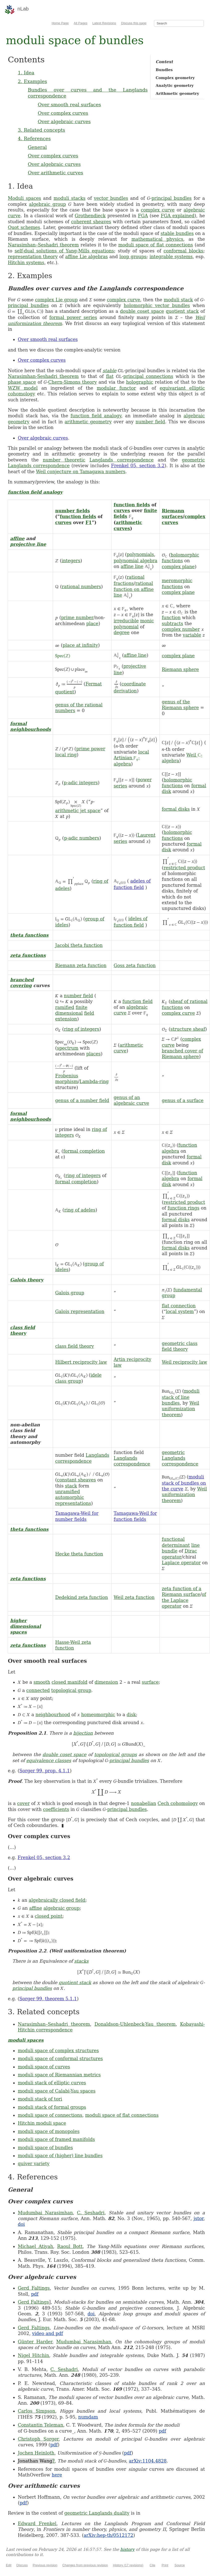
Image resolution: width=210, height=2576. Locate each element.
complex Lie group (56, 299)
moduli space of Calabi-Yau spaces (56, 2091)
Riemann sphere (180, 669)
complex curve (158, 210)
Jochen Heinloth (36, 2453)
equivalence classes (48, 1760)
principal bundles (171, 198)
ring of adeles (79, 1210)
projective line (28, 544)
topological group (71, 1690)
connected (38, 1690)
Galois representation (79, 1311)
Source (180, 2565)
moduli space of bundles (45, 2147)
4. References (34, 138)
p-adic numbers (81, 838)
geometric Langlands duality (96, 2513)
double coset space (142, 311)
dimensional (69, 1013)
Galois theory (26, 1279)
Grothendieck (90, 215)
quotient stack (182, 311)
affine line (132, 566)
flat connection (179, 1305)
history (127, 2549)
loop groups (132, 256)
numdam (88, 2417)
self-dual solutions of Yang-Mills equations (64, 250)
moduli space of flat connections (155, 244)
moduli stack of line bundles (181, 1397)
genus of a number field (82, 1100)
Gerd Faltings (34, 2288)
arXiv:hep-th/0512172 (108, 2535)
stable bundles (177, 233)
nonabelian (143, 1803)
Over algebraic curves (64, 121)
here (57, 2474)
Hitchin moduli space (42, 2123)
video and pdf (47, 2333)
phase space (22, 382)
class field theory (74, 1346)
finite (81, 1007)
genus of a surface (183, 1100)
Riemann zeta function (80, 965)
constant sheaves (76, 1479)
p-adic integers (81, 782)
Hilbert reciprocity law (81, 1362)
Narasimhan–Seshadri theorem (43, 244)
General (37, 147)
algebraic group (47, 204)
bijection (83, 1733)
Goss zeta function (135, 965)
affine (17, 538)
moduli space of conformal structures (60, 2058)
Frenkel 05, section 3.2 (138, 465)
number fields (72, 510)
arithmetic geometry (88, 421)
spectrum (67, 1048)
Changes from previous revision (85, 2565)
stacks (81, 1961)
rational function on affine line (134, 589)
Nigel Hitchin (33, 2355)
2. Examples (32, 81)
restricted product (184, 867)
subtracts (172, 623)
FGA (143, 215)
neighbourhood (53, 1714)
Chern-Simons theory (72, 382)
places (93, 1053)
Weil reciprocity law (184, 1362)
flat (110, 376)
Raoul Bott (69, 2246)
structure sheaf (187, 1029)
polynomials (140, 554)
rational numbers (81, 586)
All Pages (80, 23)
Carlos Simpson (36, 2411)
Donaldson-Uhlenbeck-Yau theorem (135, 2024)
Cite (152, 2565)
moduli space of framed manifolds (56, 2139)
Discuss (22, 2565)
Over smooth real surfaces (69, 104)
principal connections (148, 376)
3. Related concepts (41, 130)
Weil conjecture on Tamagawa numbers (80, 471)
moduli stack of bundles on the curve (184, 1482)
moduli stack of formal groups (52, 2107)
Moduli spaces (24, 198)
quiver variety (33, 2163)
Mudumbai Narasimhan (45, 2212)
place (92, 623)
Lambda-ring (94, 1081)
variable (192, 635)
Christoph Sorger (38, 2439)
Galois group (69, 1292)
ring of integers (81, 1029)
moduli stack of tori (40, 2099)
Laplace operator (181, 1562)
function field (137, 1001)
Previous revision (45, 2565)
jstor (199, 2218)
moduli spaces (26, 2040)
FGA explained (177, 215)
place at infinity (80, 645)
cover (23, 1803)
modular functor (116, 388)
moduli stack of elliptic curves (52, 2082)
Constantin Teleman (40, 2425)
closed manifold (69, 1682)
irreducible (126, 620)
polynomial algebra (135, 560)
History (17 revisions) (128, 2565)
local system (180, 1311)
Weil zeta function (134, 1597)
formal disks (176, 809)
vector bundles (111, 198)
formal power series (73, 317)
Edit (8, 2565)
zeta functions (28, 955)
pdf (35, 2294)
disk (131, 1714)
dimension (106, 1682)
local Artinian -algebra (131, 758)
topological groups (115, 1754)
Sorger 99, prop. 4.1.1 (44, 1770)
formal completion (84, 1151)
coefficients (56, 1809)
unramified (67, 1491)
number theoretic (64, 459)
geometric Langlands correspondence (180, 1458)
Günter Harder (35, 2341)
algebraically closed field (57, 1900)
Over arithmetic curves (55, 172)
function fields (78, 516)
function (171, 617)
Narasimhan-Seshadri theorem (43, 376)
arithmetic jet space (77, 810)
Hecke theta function (79, 1554)
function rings (184, 1208)
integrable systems (171, 256)
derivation (125, 690)
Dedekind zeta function (81, 1597)
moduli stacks (69, 198)
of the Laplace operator (184, 1600)
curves (63, 522)
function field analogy (95, 415)
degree (122, 632)
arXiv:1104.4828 (147, 2461)
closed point (49, 1916)
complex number (181, 629)
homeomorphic (98, 1714)
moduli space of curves (44, 2066)
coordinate (133, 683)
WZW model (23, 388)
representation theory (33, 256)
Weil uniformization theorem (180, 1408)
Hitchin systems (26, 262)
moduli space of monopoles (48, 2131)
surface (150, 1682)
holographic (139, 382)
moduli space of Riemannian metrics (59, 2074)
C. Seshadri (90, 2212)
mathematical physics (157, 239)
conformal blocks (183, 250)
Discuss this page (133, 23)
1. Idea (26, 72)
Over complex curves (63, 113)
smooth (41, 1682)
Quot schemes (24, 227)
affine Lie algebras (86, 256)
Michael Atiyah (35, 2246)
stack (71, 1485)
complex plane (178, 566)
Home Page (60, 23)
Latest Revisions (104, 23)
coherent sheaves (91, 221)
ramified (64, 1007)
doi (21, 2224)
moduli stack (178, 299)
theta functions (29, 935)
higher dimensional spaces (25, 1626)
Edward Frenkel (37, 2523)
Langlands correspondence (121, 459)
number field (150, 421)
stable (109, 370)
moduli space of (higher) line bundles (60, 2155)
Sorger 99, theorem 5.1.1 (48, 1998)
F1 (88, 522)
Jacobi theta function (78, 945)
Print (165, 2565)
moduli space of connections (50, 2115)
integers (71, 560)
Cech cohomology (178, 1803)
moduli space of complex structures (58, 2050)
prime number (77, 617)
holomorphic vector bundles (157, 305)
